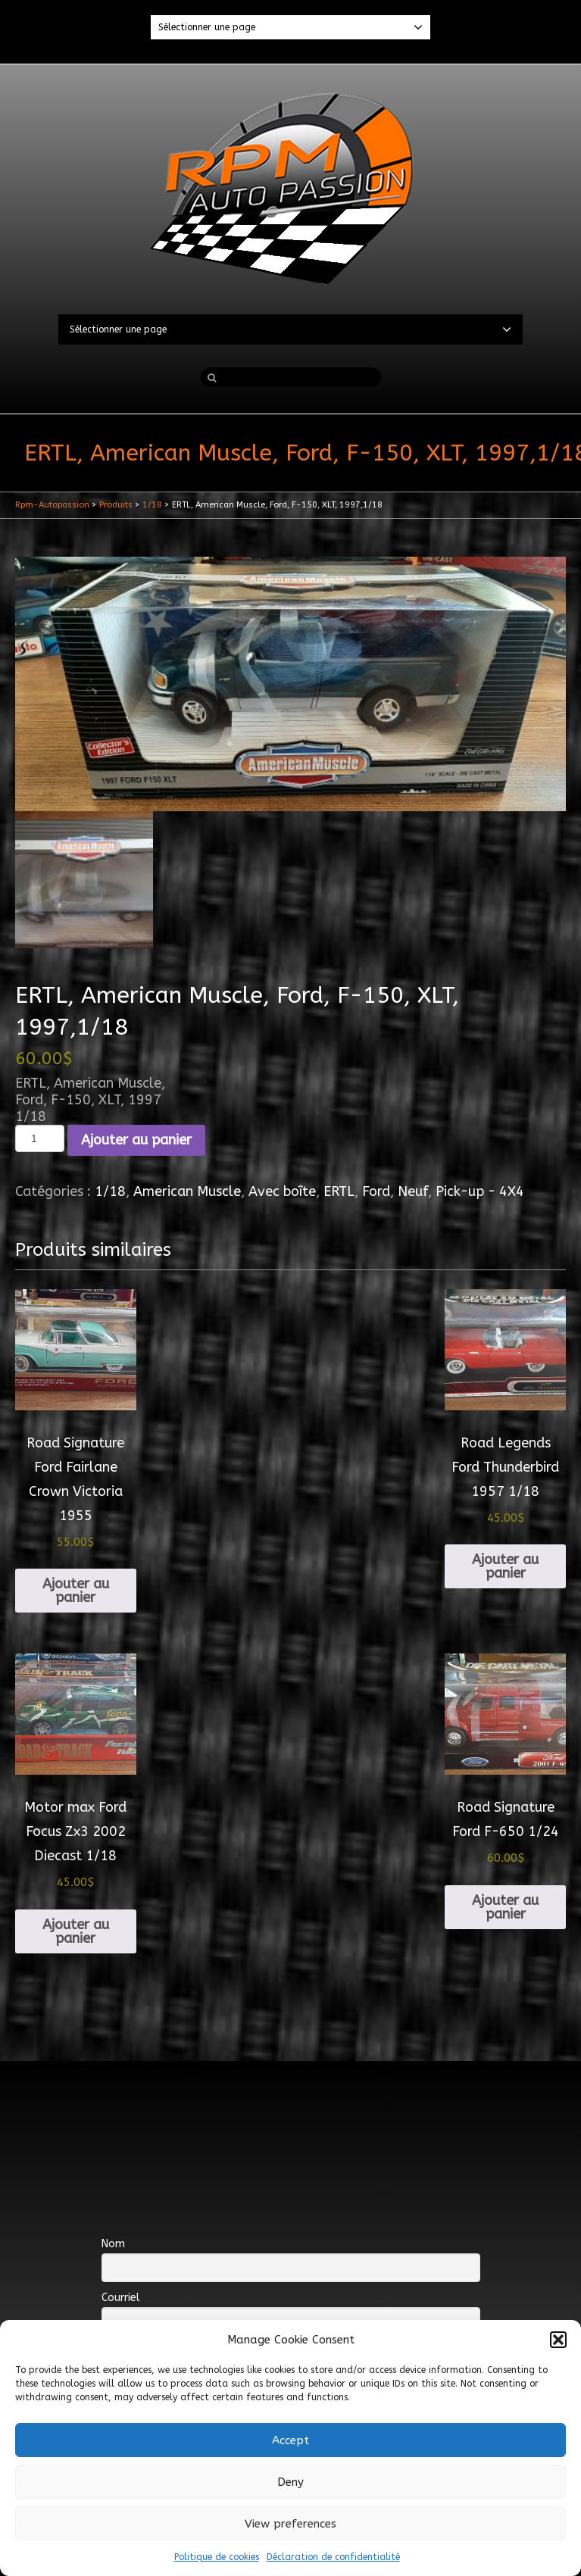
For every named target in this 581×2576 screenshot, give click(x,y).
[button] (558, 2339)
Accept (290, 2440)
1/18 (110, 1191)
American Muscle (187, 1191)
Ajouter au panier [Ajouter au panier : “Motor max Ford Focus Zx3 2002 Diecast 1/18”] (75, 1931)
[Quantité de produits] (39, 1138)
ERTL (339, 1191)
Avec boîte (282, 1191)
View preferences (290, 2524)
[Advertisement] (291, 2110)
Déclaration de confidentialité (333, 2557)
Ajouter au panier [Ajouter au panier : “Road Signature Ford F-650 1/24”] (505, 1907)
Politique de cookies (216, 2557)
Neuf (413, 1191)
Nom (113, 2243)
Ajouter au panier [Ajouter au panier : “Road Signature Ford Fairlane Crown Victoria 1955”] (75, 1590)
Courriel (121, 2297)
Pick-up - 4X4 (480, 1191)
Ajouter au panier (136, 1140)
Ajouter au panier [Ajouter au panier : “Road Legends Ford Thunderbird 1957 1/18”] (505, 1566)
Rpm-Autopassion (52, 505)
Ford (376, 1191)
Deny (290, 2482)
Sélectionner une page (290, 27)
